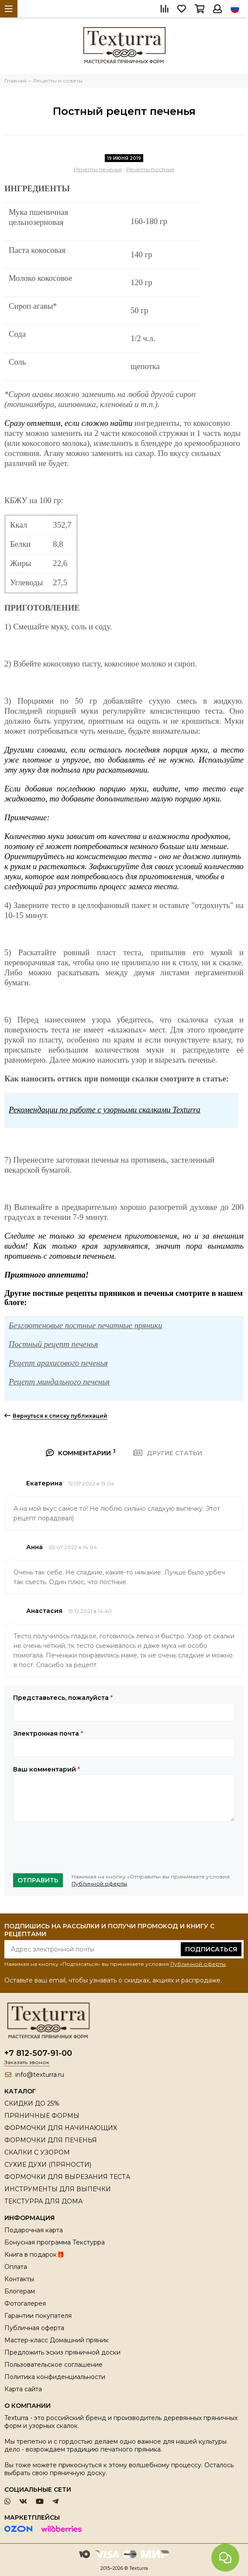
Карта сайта (23, 2389)
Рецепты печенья (98, 169)
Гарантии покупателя (38, 2316)
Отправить (38, 1880)
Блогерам (19, 2291)
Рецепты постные (150, 169)
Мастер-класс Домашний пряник (56, 2340)
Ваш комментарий (46, 1769)
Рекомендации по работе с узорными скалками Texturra (104, 1109)
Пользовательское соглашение (53, 2365)
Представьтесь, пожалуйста (63, 1697)
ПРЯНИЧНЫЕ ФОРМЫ (41, 2116)
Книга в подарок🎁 (34, 2254)
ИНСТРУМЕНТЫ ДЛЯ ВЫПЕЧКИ (57, 2189)
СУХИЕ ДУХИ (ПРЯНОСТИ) (47, 2165)
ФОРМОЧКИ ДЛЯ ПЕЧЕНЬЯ (50, 2140)
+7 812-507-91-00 (38, 2053)
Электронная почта (48, 1733)
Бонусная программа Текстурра (54, 2242)
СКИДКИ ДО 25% (31, 2103)
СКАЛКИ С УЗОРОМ (37, 2152)
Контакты (19, 2279)
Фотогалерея (25, 2303)
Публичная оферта (34, 2328)
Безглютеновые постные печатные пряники (85, 1325)
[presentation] (79, 1847)
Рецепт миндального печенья (59, 1381)
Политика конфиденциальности (54, 2377)
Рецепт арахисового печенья (58, 1362)
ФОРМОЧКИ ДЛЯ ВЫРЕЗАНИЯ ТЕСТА (67, 2177)
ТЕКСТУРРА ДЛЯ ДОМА (43, 2201)
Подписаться (211, 1949)
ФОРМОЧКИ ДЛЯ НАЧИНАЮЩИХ (60, 2128)
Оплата (15, 2267)
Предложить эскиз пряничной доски (62, 2352)
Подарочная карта (33, 2230)
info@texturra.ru (39, 2075)
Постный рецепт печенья (53, 1344)
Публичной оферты (99, 1883)
